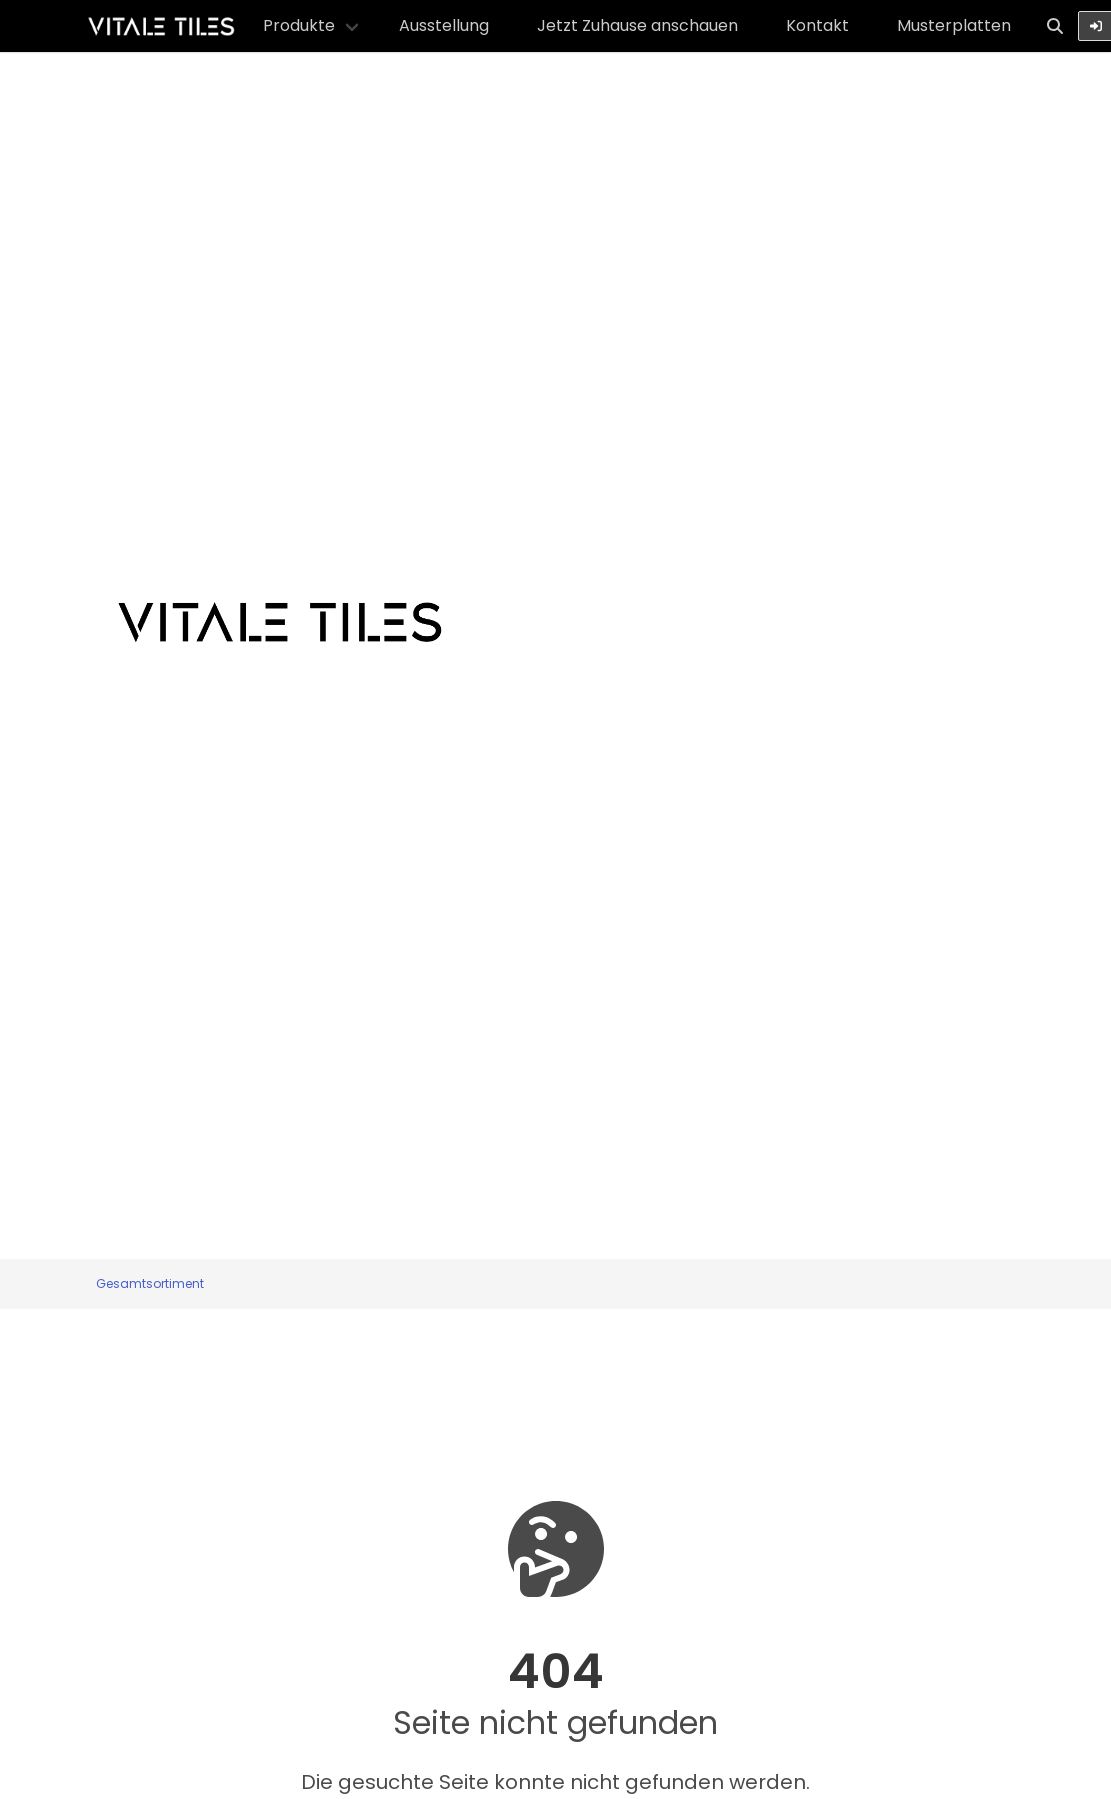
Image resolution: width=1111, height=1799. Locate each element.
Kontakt (817, 25)
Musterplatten (954, 25)
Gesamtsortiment (150, 1283)
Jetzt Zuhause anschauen (637, 25)
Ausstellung (444, 25)
